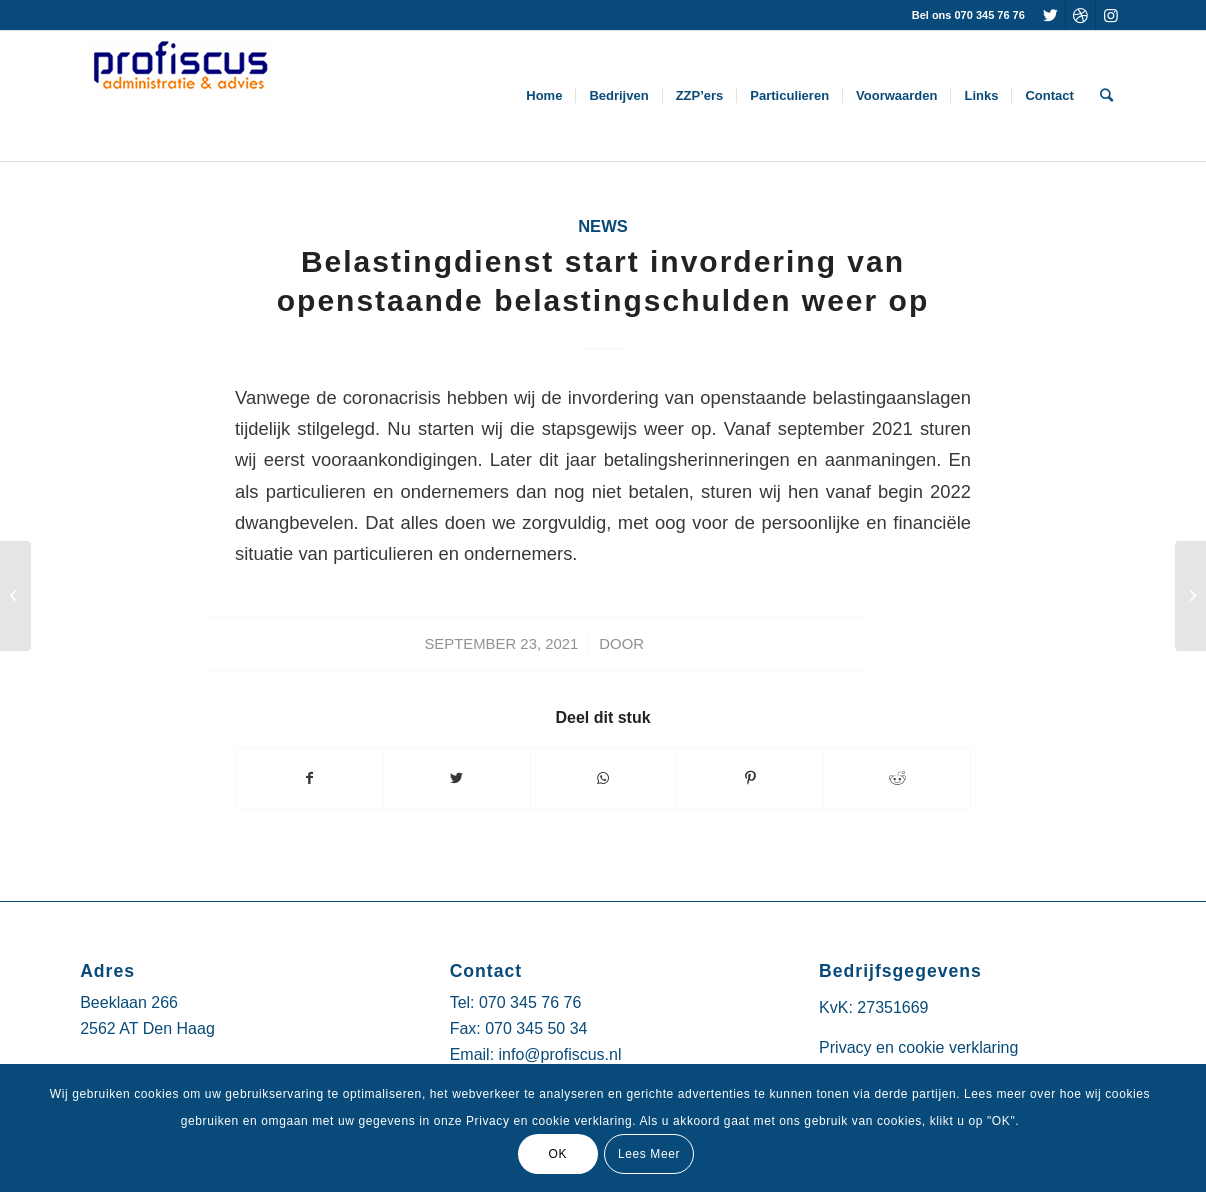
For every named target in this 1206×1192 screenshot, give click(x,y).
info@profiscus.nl (560, 1054)
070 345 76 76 (530, 1002)
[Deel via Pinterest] (750, 778)
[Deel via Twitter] (457, 778)
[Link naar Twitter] (1050, 15)
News (603, 226)
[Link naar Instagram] (1111, 15)
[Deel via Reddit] (897, 778)
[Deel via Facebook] (309, 778)
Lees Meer (649, 1154)
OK (557, 1154)
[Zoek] (1106, 96)
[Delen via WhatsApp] (604, 778)
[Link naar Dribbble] (1080, 15)
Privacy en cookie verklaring (918, 1047)
